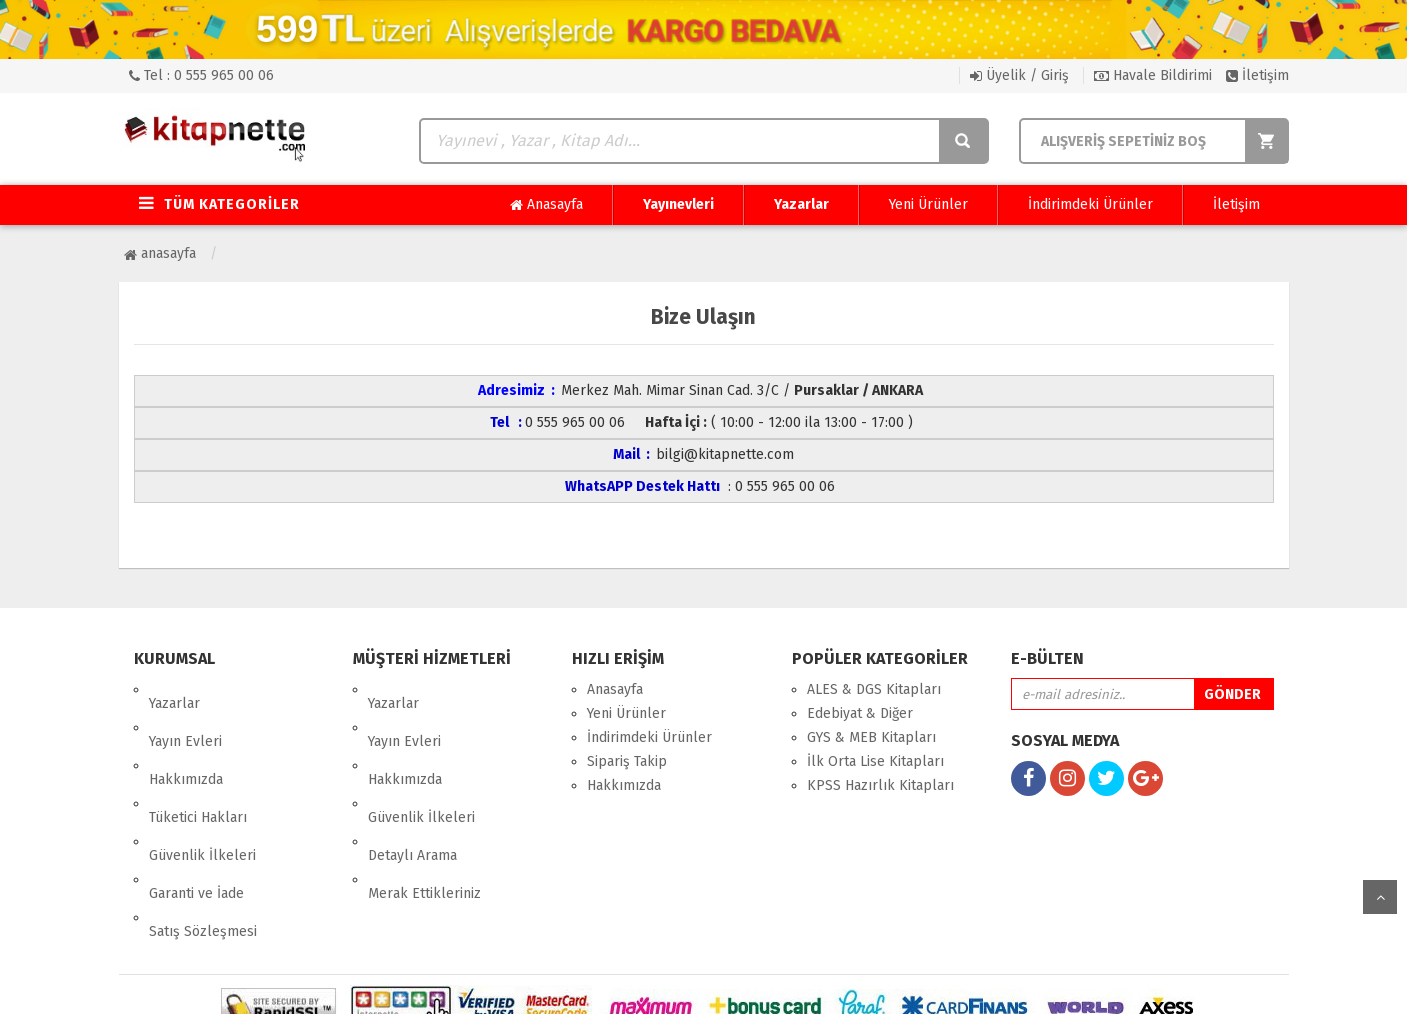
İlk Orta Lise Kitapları (875, 761)
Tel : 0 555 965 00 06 (201, 75)
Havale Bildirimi (1153, 75)
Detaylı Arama (412, 785)
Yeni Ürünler (928, 204)
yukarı (1380, 897)
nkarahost (617, 983)
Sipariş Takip (627, 761)
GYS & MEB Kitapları (871, 737)
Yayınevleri (678, 204)
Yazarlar (801, 204)
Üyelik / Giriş (1019, 75)
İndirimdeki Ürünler (1090, 204)
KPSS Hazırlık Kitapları (880, 785)
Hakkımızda (186, 737)
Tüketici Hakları (198, 761)
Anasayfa (546, 205)
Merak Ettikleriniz (424, 809)
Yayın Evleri (185, 713)
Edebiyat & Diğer (860, 713)
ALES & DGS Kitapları (874, 689)
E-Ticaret (683, 983)
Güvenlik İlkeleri (202, 785)
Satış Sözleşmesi (203, 833)
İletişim (1257, 75)
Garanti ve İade (196, 809)
